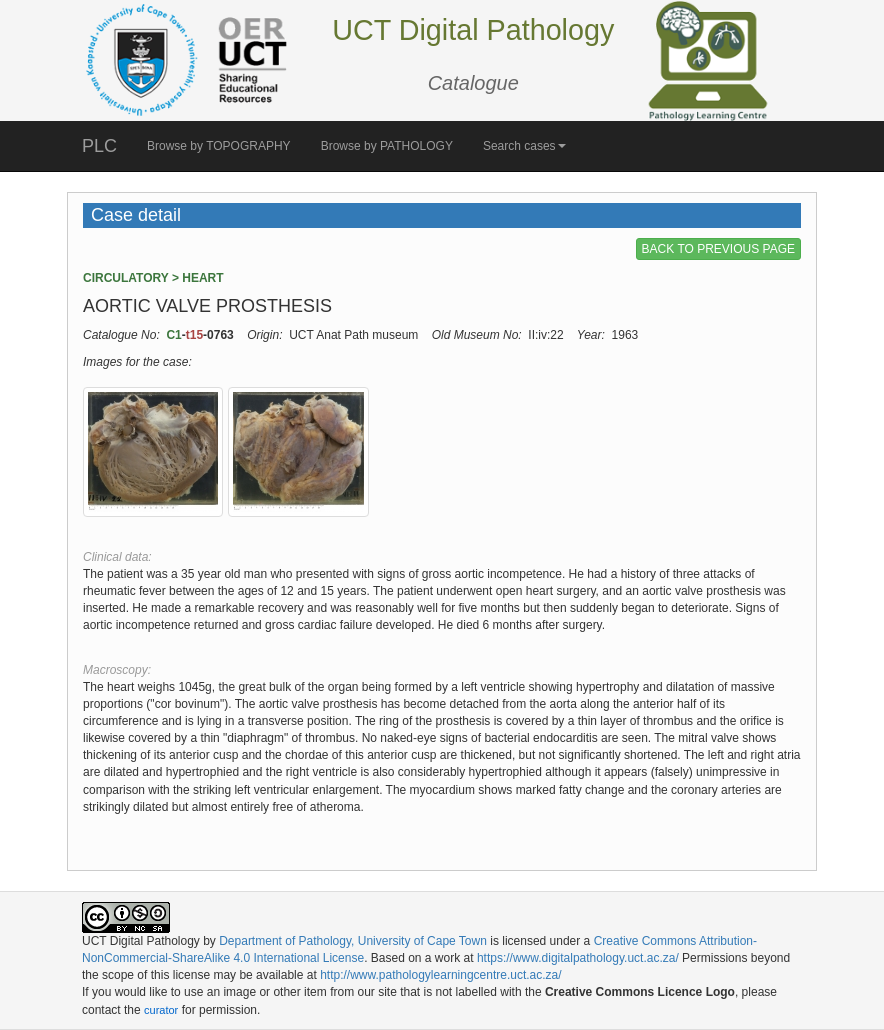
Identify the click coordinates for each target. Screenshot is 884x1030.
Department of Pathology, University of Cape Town (353, 941)
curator (161, 1010)
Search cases (524, 146)
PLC (99, 146)
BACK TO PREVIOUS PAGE (718, 249)
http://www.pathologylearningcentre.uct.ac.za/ (440, 975)
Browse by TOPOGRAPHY (219, 146)
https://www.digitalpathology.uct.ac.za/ (578, 958)
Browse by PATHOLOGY (387, 146)
